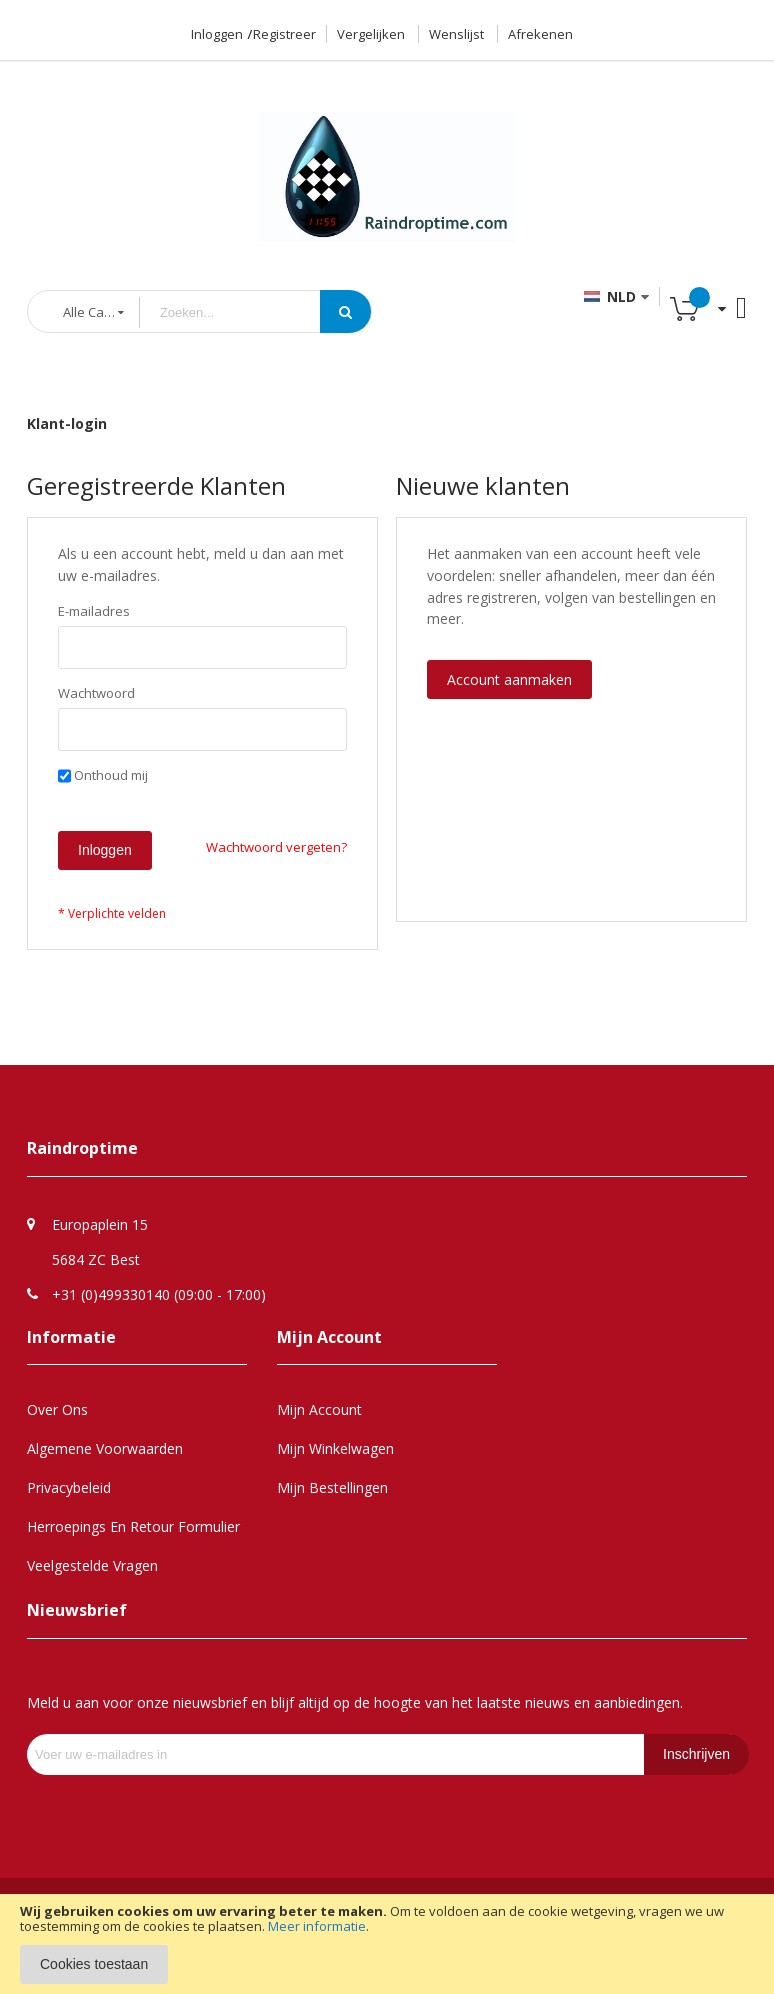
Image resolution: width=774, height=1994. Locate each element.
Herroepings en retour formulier (133, 1526)
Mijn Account (319, 1409)
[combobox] (245, 312)
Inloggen (217, 34)
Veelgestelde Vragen (92, 1565)
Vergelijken (371, 34)
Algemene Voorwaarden (105, 1448)
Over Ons (57, 1409)
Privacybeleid (69, 1487)
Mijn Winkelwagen (335, 1448)
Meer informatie (317, 1926)
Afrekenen (540, 34)
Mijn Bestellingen (332, 1487)
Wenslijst (456, 34)
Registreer (284, 34)
